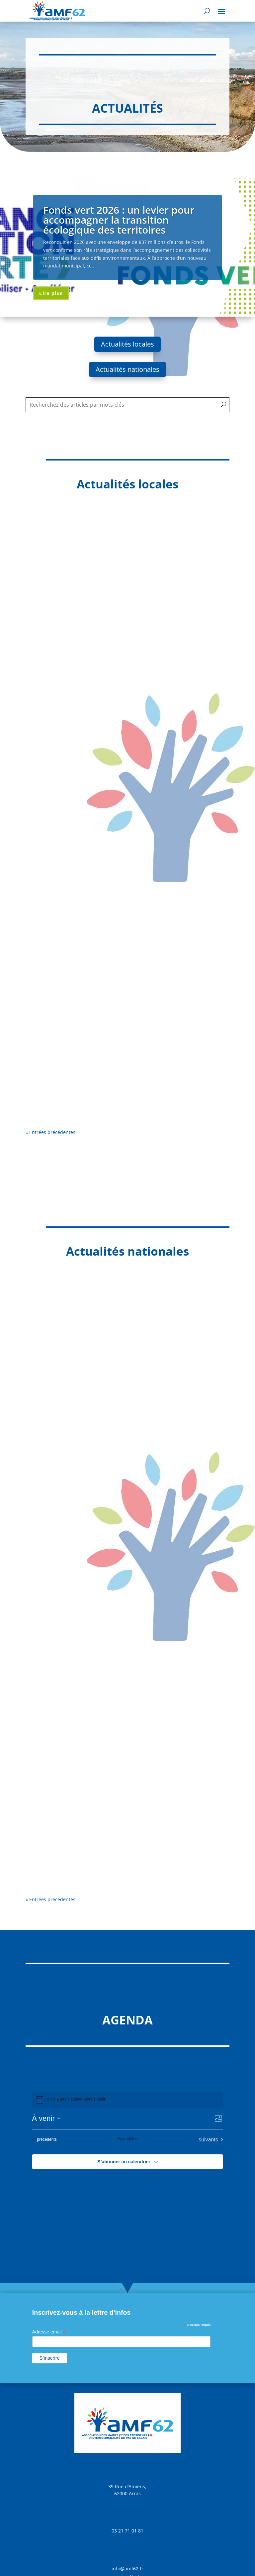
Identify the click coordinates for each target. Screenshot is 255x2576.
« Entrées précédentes (50, 1132)
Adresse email (49, 2332)
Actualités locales (127, 344)
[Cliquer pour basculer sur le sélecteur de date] (46, 2118)
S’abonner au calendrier (123, 2161)
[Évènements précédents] (44, 2139)
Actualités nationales (127, 369)
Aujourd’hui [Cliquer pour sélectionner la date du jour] (127, 2138)
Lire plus (51, 293)
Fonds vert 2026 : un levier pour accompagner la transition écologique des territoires (118, 220)
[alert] (127, 2100)
